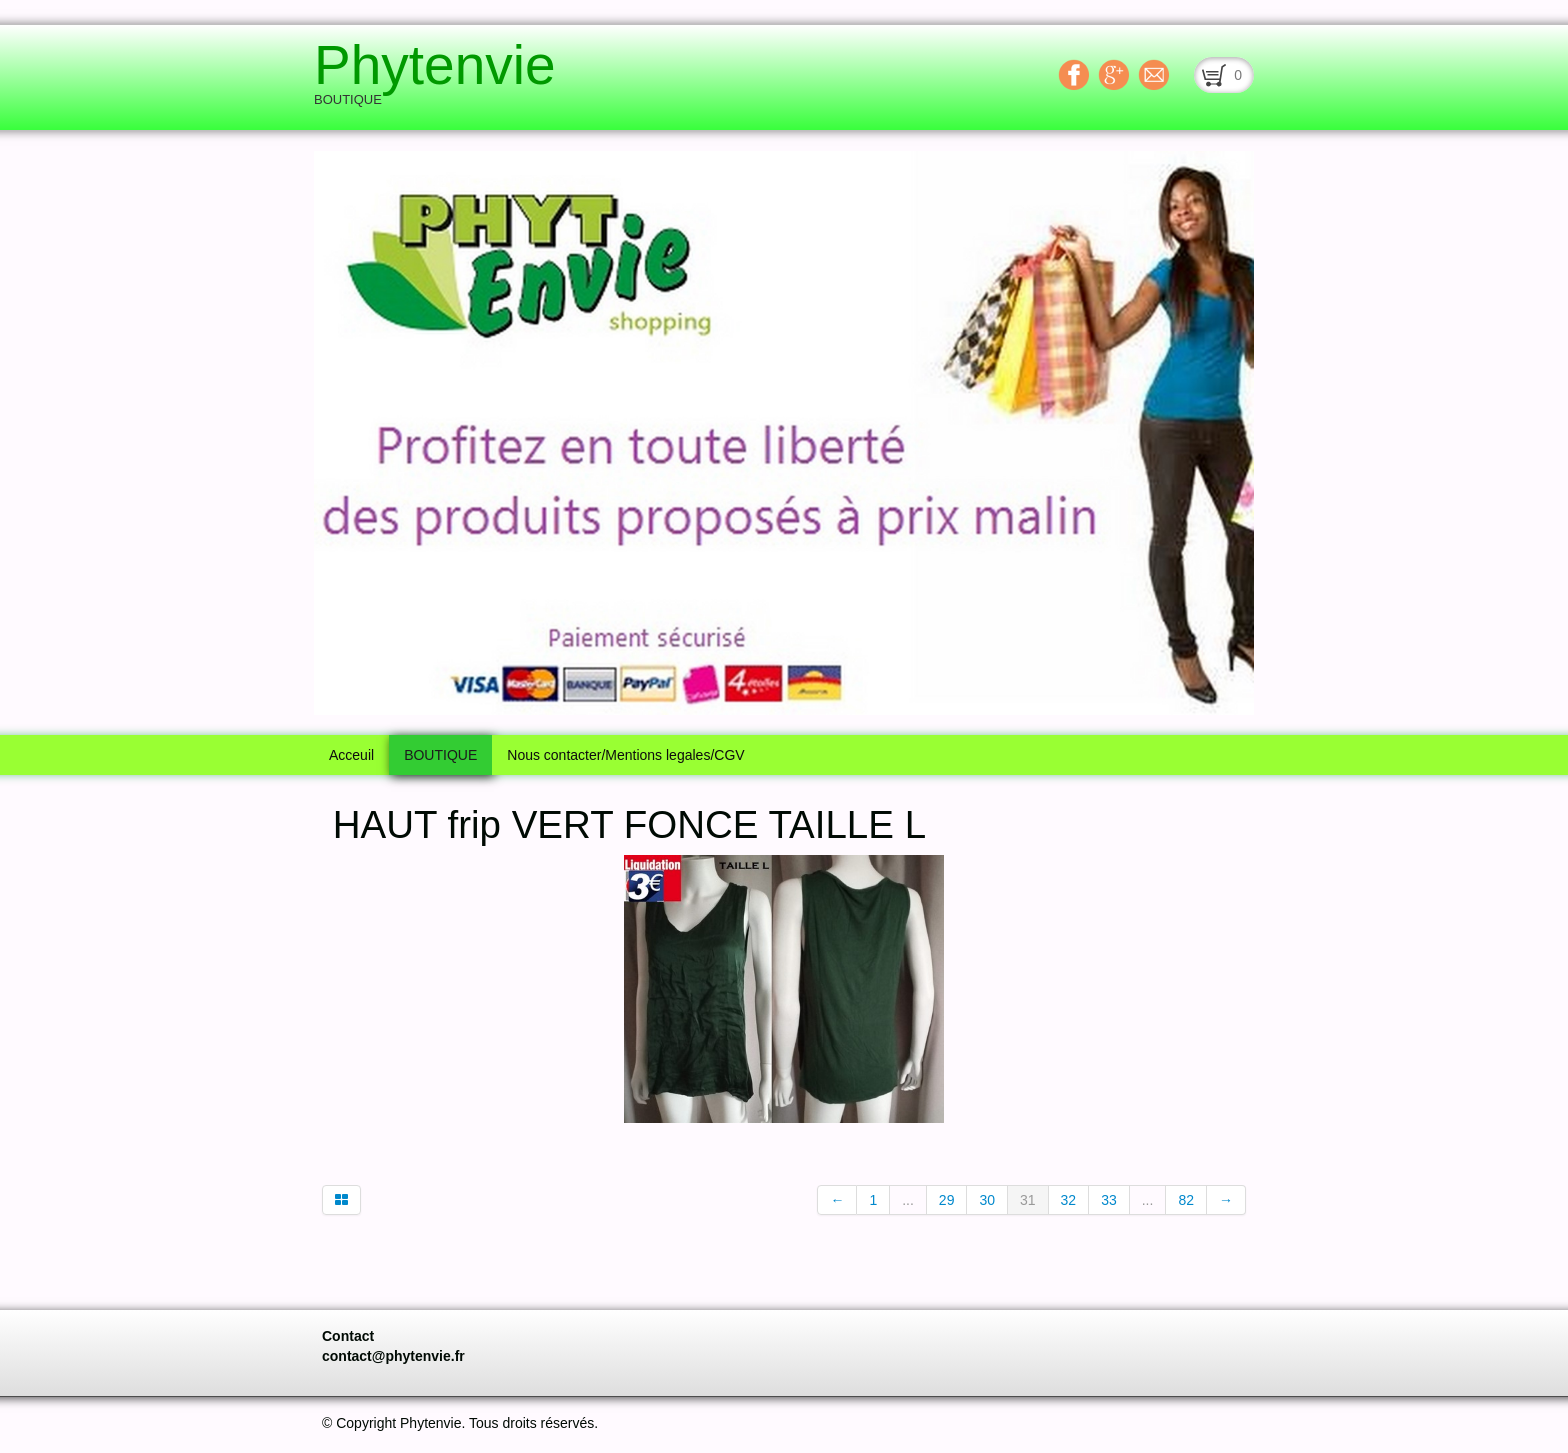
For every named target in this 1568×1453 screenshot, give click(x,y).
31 (1028, 1200)
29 (947, 1200)
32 (1069, 1200)
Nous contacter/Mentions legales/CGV (625, 755)
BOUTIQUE (440, 755)
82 (1186, 1200)
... (908, 1200)
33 (1109, 1200)
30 (987, 1200)
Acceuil (351, 755)
